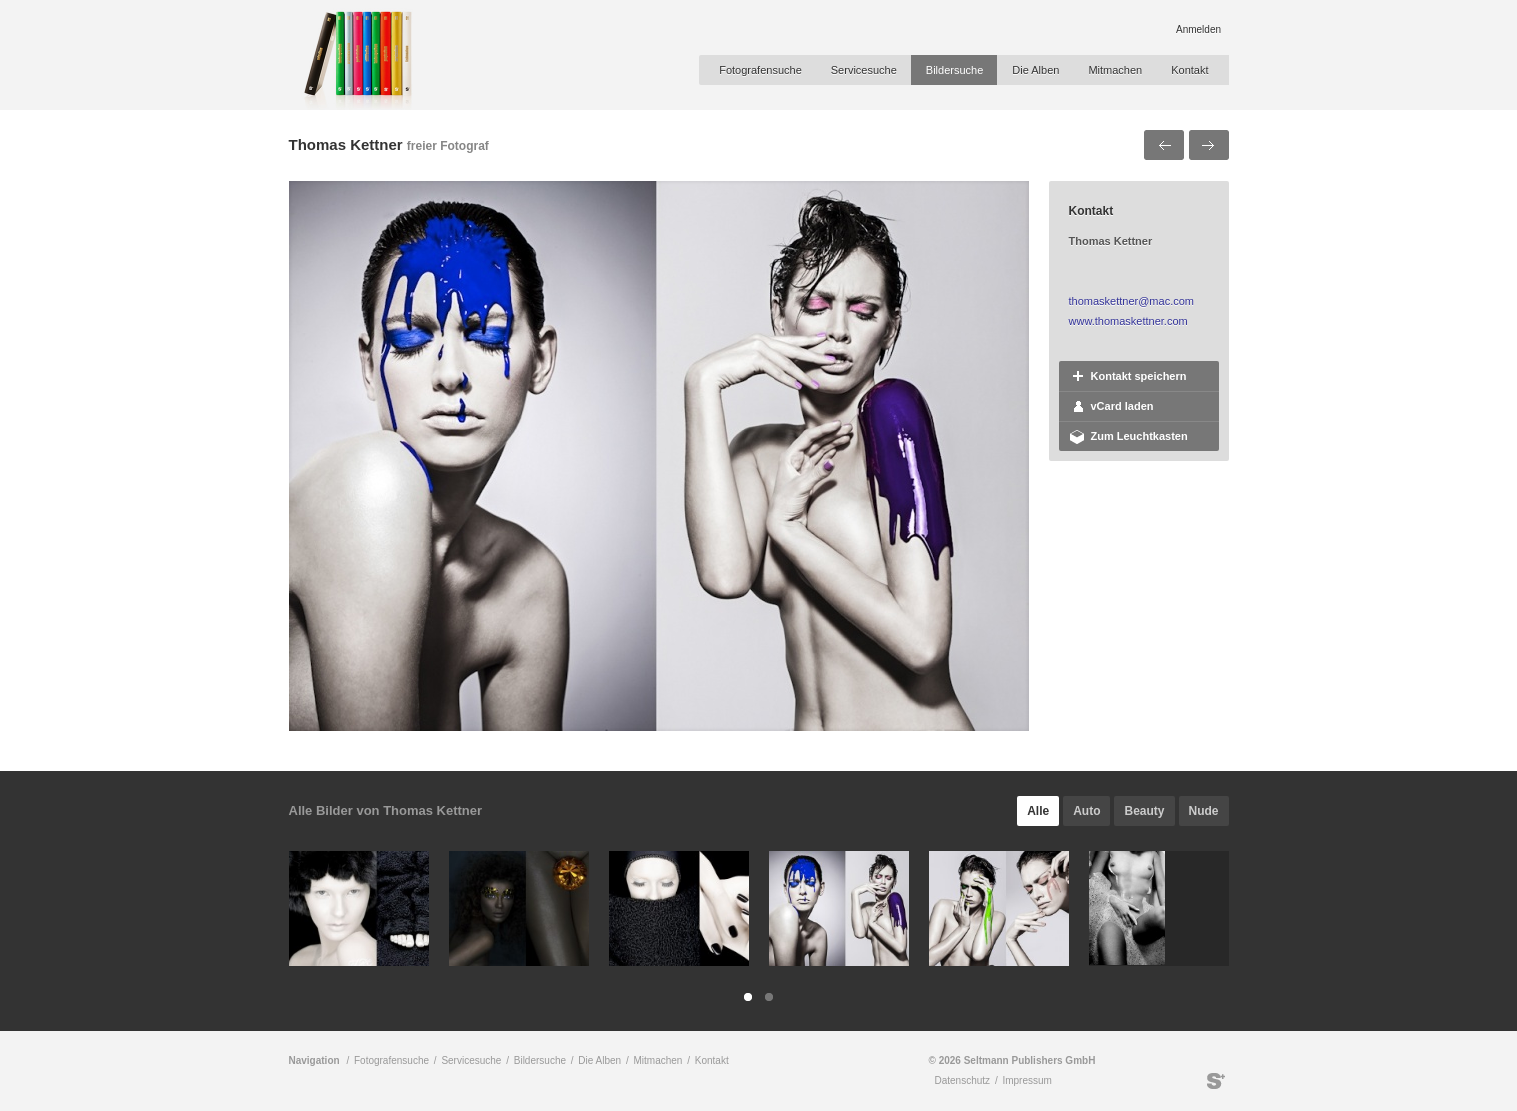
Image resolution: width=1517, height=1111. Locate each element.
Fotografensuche (760, 70)
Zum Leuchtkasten (1139, 436)
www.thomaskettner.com (1128, 321)
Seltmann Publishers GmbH (1216, 1081)
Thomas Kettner (346, 144)
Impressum (1026, 1080)
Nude (1204, 811)
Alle (1038, 811)
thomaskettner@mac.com (1132, 301)
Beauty (1144, 811)
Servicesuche (864, 70)
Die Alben (1035, 70)
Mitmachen (1115, 70)
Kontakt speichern (1139, 376)
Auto (1086, 811)
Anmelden (1198, 29)
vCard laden (1122, 406)
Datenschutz (963, 1080)
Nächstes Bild (1209, 145)
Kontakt (1189, 70)
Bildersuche (954, 70)
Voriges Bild (1164, 145)
